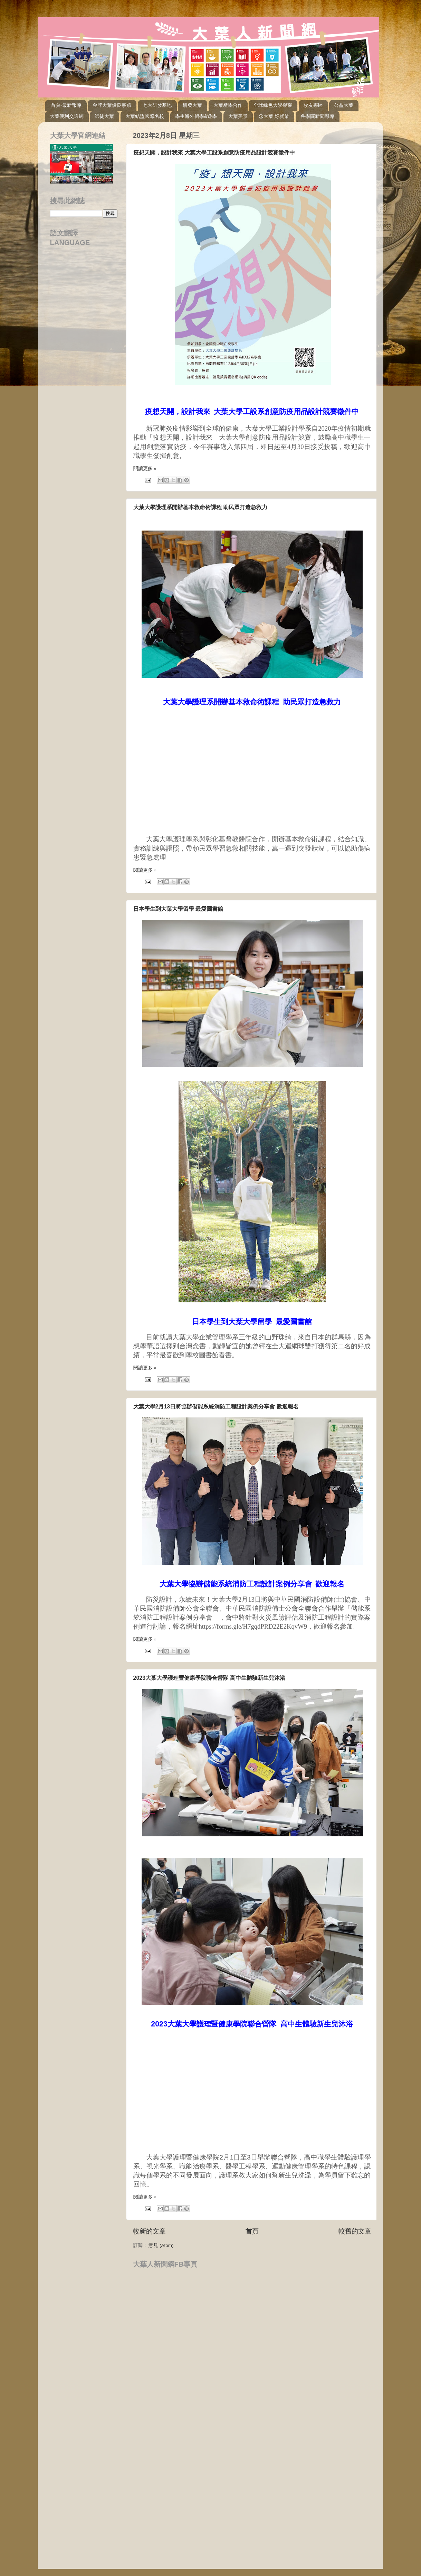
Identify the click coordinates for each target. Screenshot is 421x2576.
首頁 (252, 2231)
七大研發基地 (157, 105)
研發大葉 (192, 105)
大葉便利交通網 (67, 116)
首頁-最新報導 (66, 105)
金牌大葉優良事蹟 (112, 105)
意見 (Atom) (161, 2245)
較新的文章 (149, 2231)
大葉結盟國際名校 (144, 116)
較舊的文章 (354, 2231)
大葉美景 (238, 116)
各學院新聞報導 (317, 116)
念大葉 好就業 (274, 116)
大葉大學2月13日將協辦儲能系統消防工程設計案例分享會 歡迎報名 (216, 1406)
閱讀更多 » (144, 468)
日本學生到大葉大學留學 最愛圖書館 (178, 909)
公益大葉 (343, 105)
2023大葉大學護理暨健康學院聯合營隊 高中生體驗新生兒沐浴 (209, 1678)
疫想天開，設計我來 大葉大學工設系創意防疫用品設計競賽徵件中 (214, 153)
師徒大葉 (104, 116)
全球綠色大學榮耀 (272, 105)
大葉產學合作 (227, 105)
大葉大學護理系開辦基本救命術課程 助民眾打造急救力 (200, 507)
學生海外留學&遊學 (196, 116)
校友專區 (313, 105)
